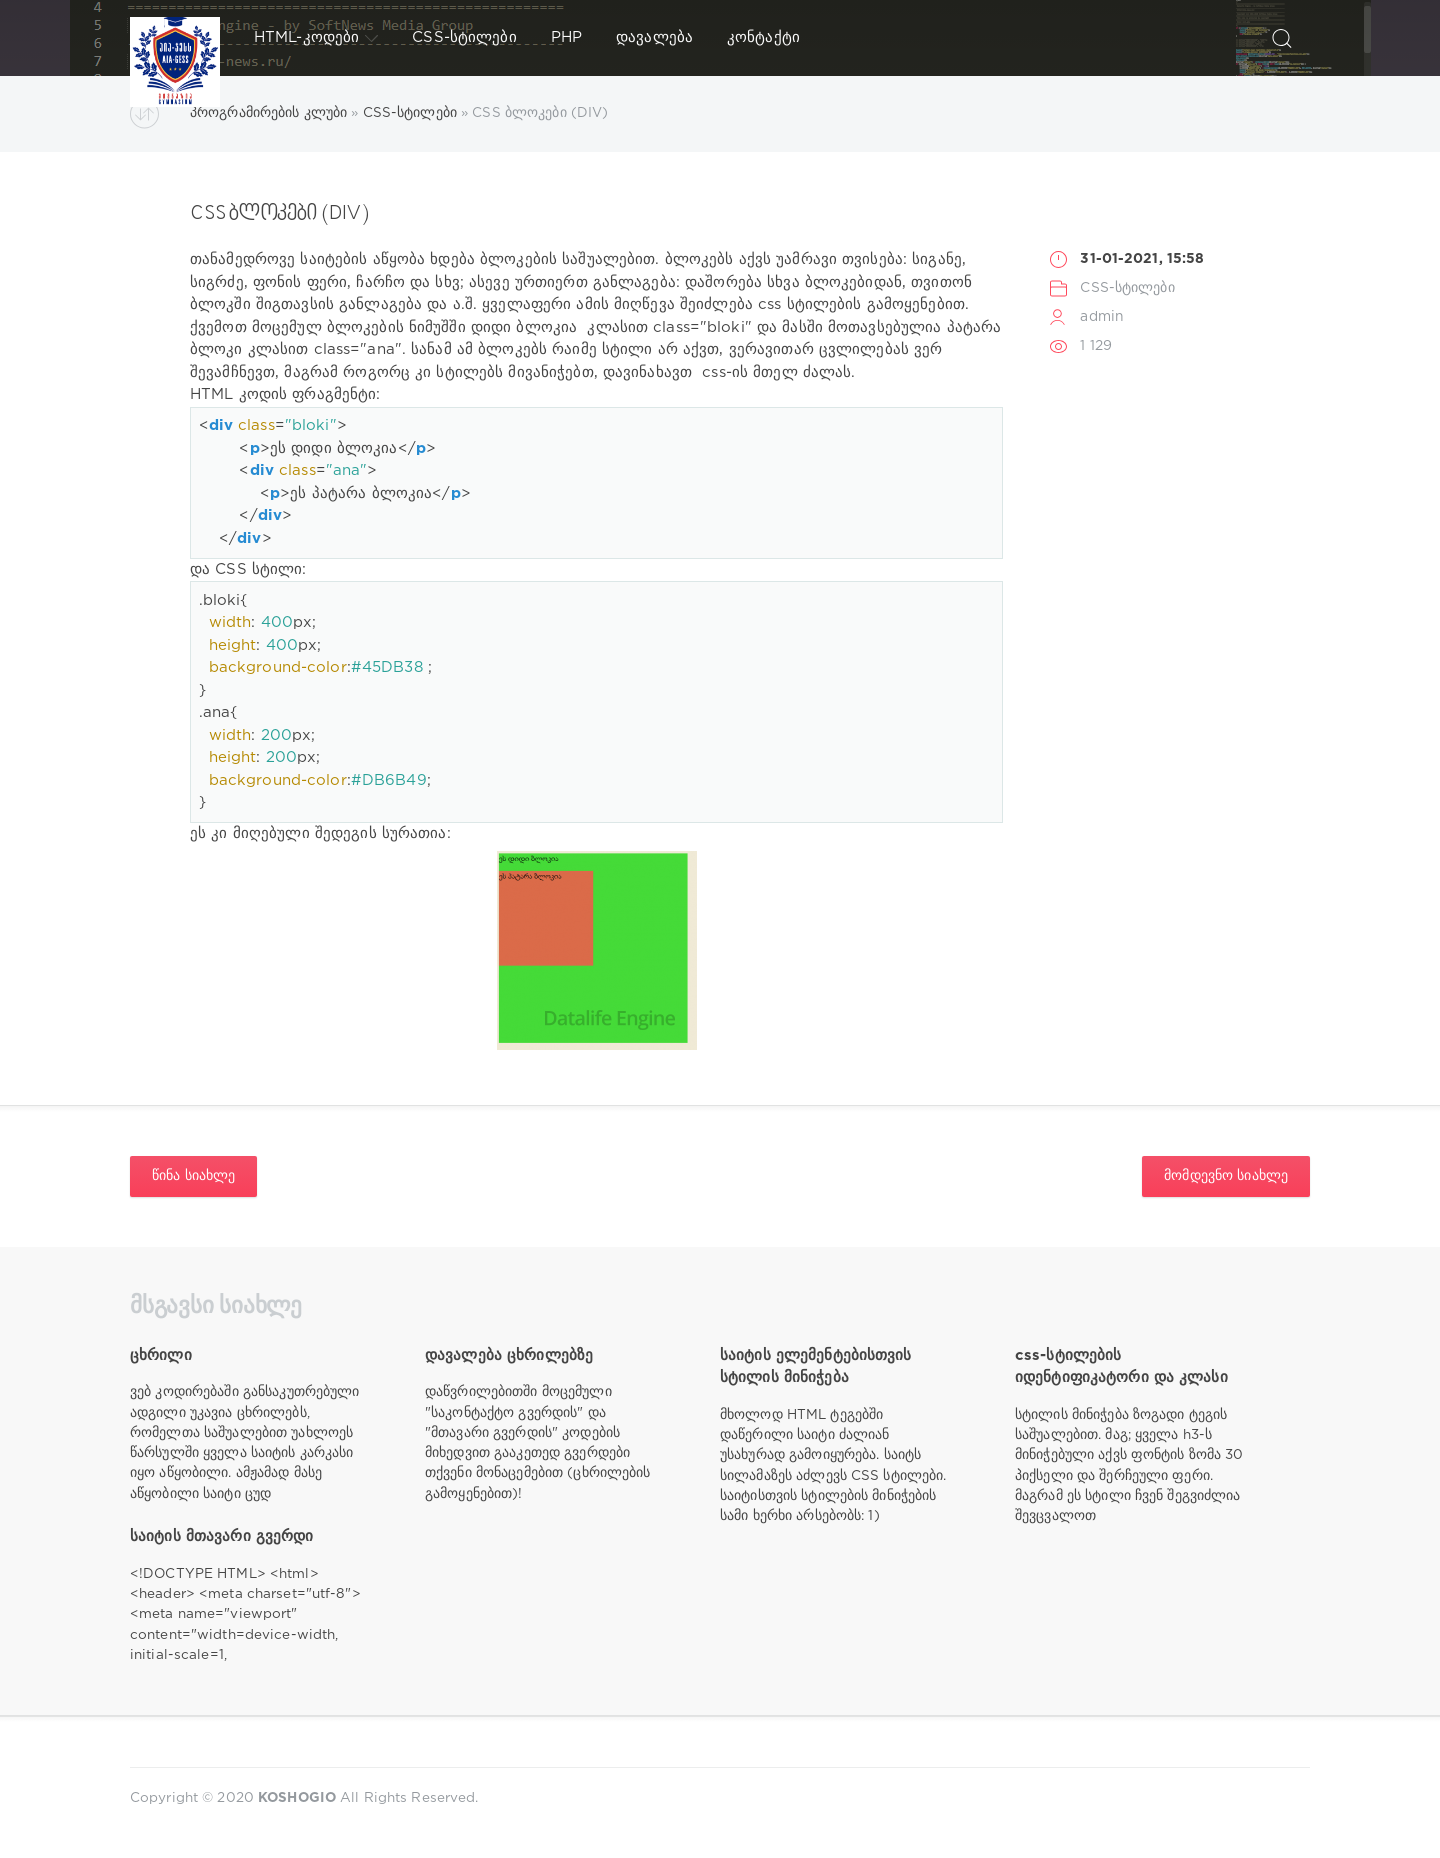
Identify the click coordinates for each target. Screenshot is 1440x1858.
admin (1102, 317)
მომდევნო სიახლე (1226, 1176)
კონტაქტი (763, 37)
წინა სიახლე (193, 1176)
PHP (566, 37)
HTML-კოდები (316, 38)
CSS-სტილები (464, 37)
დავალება (654, 37)
